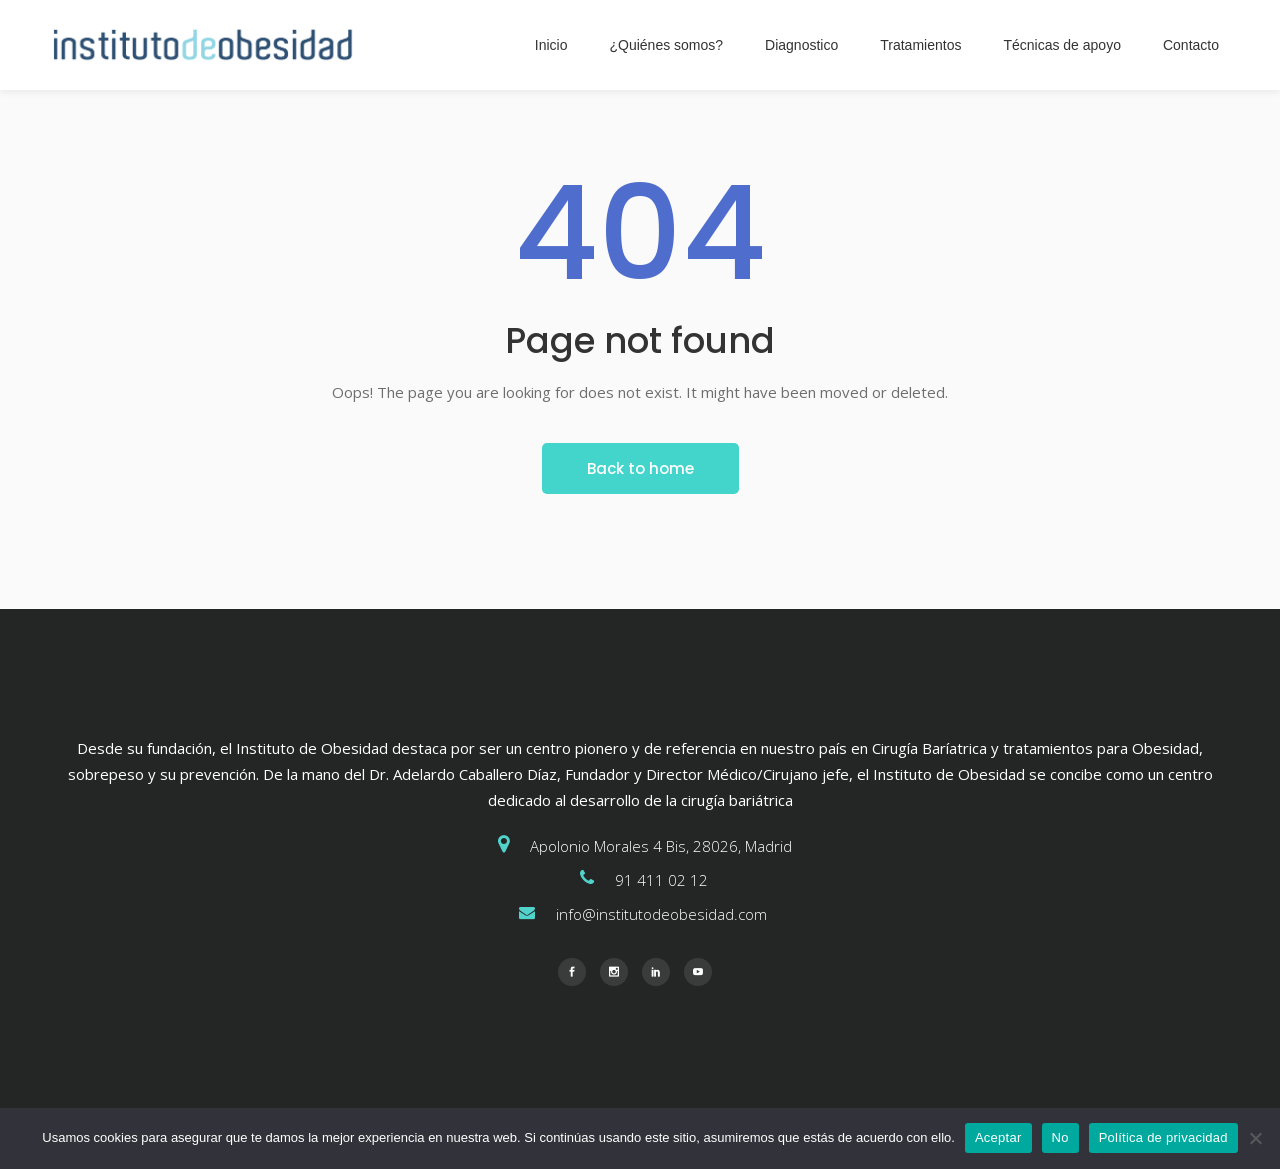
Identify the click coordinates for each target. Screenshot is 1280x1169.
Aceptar (998, 1137)
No (1060, 1137)
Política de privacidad (1163, 1137)
